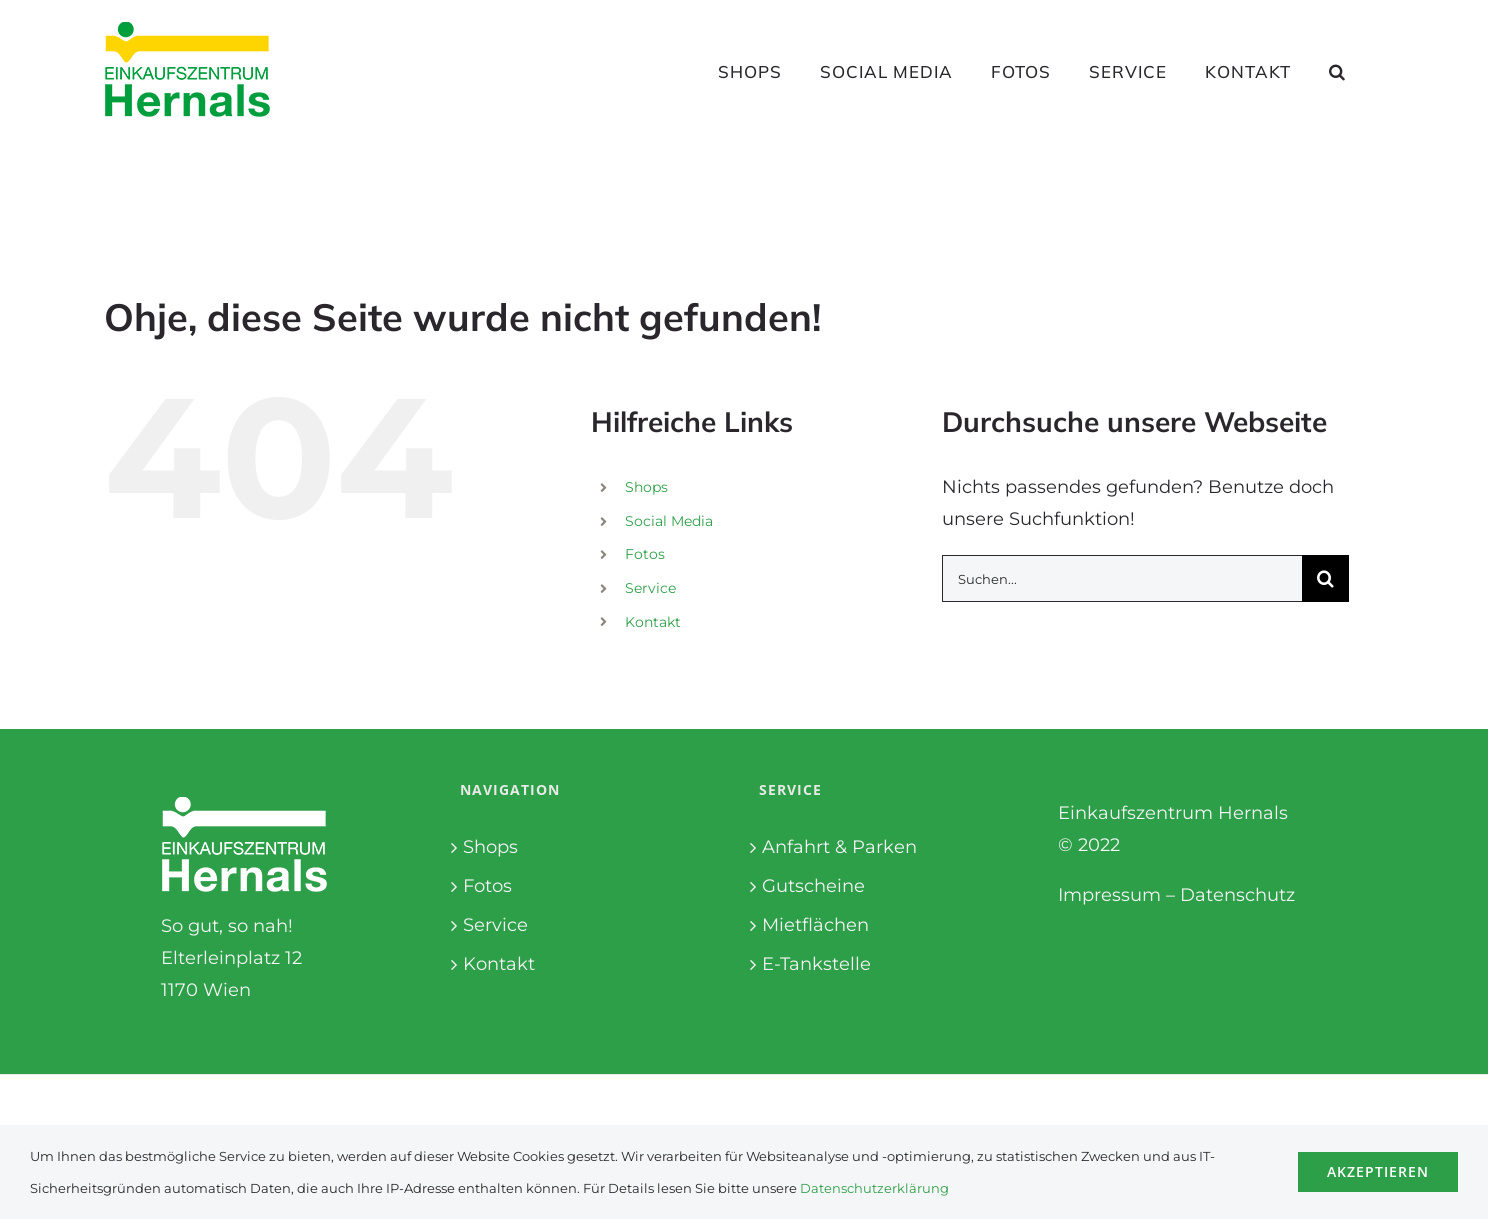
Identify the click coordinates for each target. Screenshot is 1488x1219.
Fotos (645, 554)
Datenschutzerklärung (874, 1188)
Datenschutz (1237, 895)
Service (650, 588)
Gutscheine (813, 886)
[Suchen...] (1122, 578)
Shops (646, 487)
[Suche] (1325, 578)
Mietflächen (815, 925)
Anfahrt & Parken (839, 847)
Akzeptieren (1378, 1171)
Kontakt (653, 622)
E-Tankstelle (816, 964)
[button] (1337, 71)
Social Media (669, 521)
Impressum (1109, 895)
